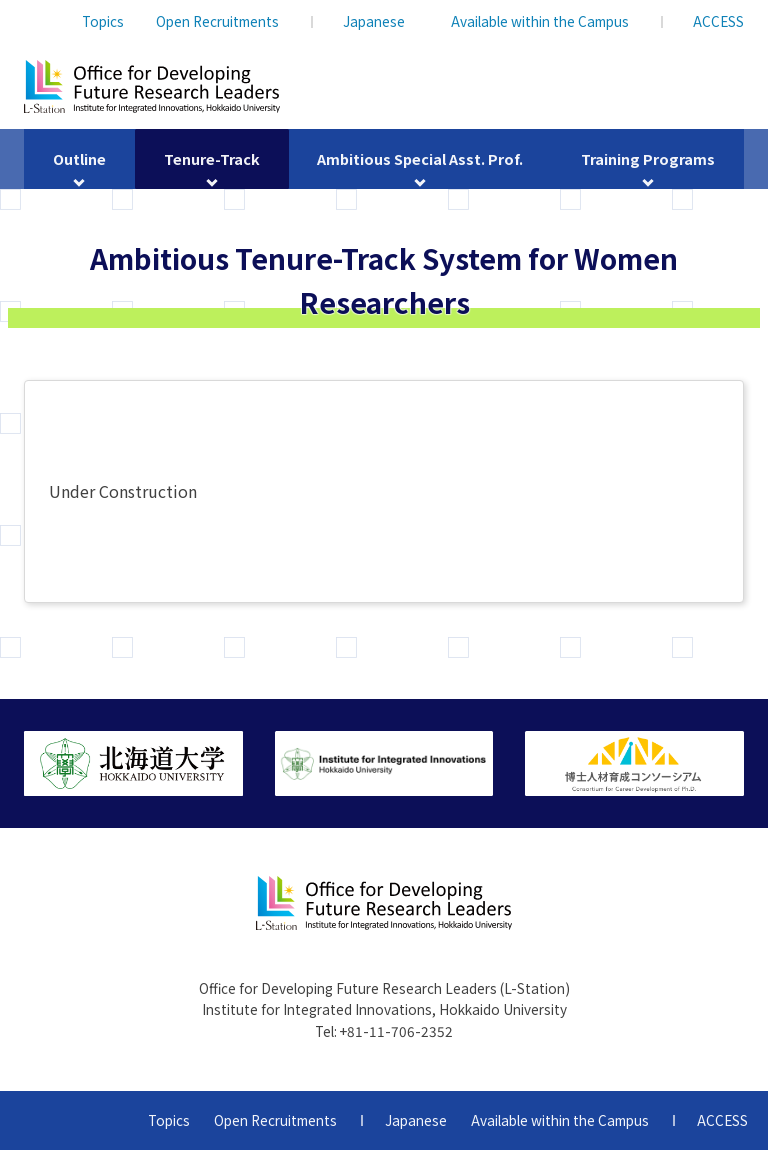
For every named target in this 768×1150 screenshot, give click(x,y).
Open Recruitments (217, 21)
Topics (103, 21)
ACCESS (718, 21)
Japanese (374, 21)
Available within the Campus (540, 21)
